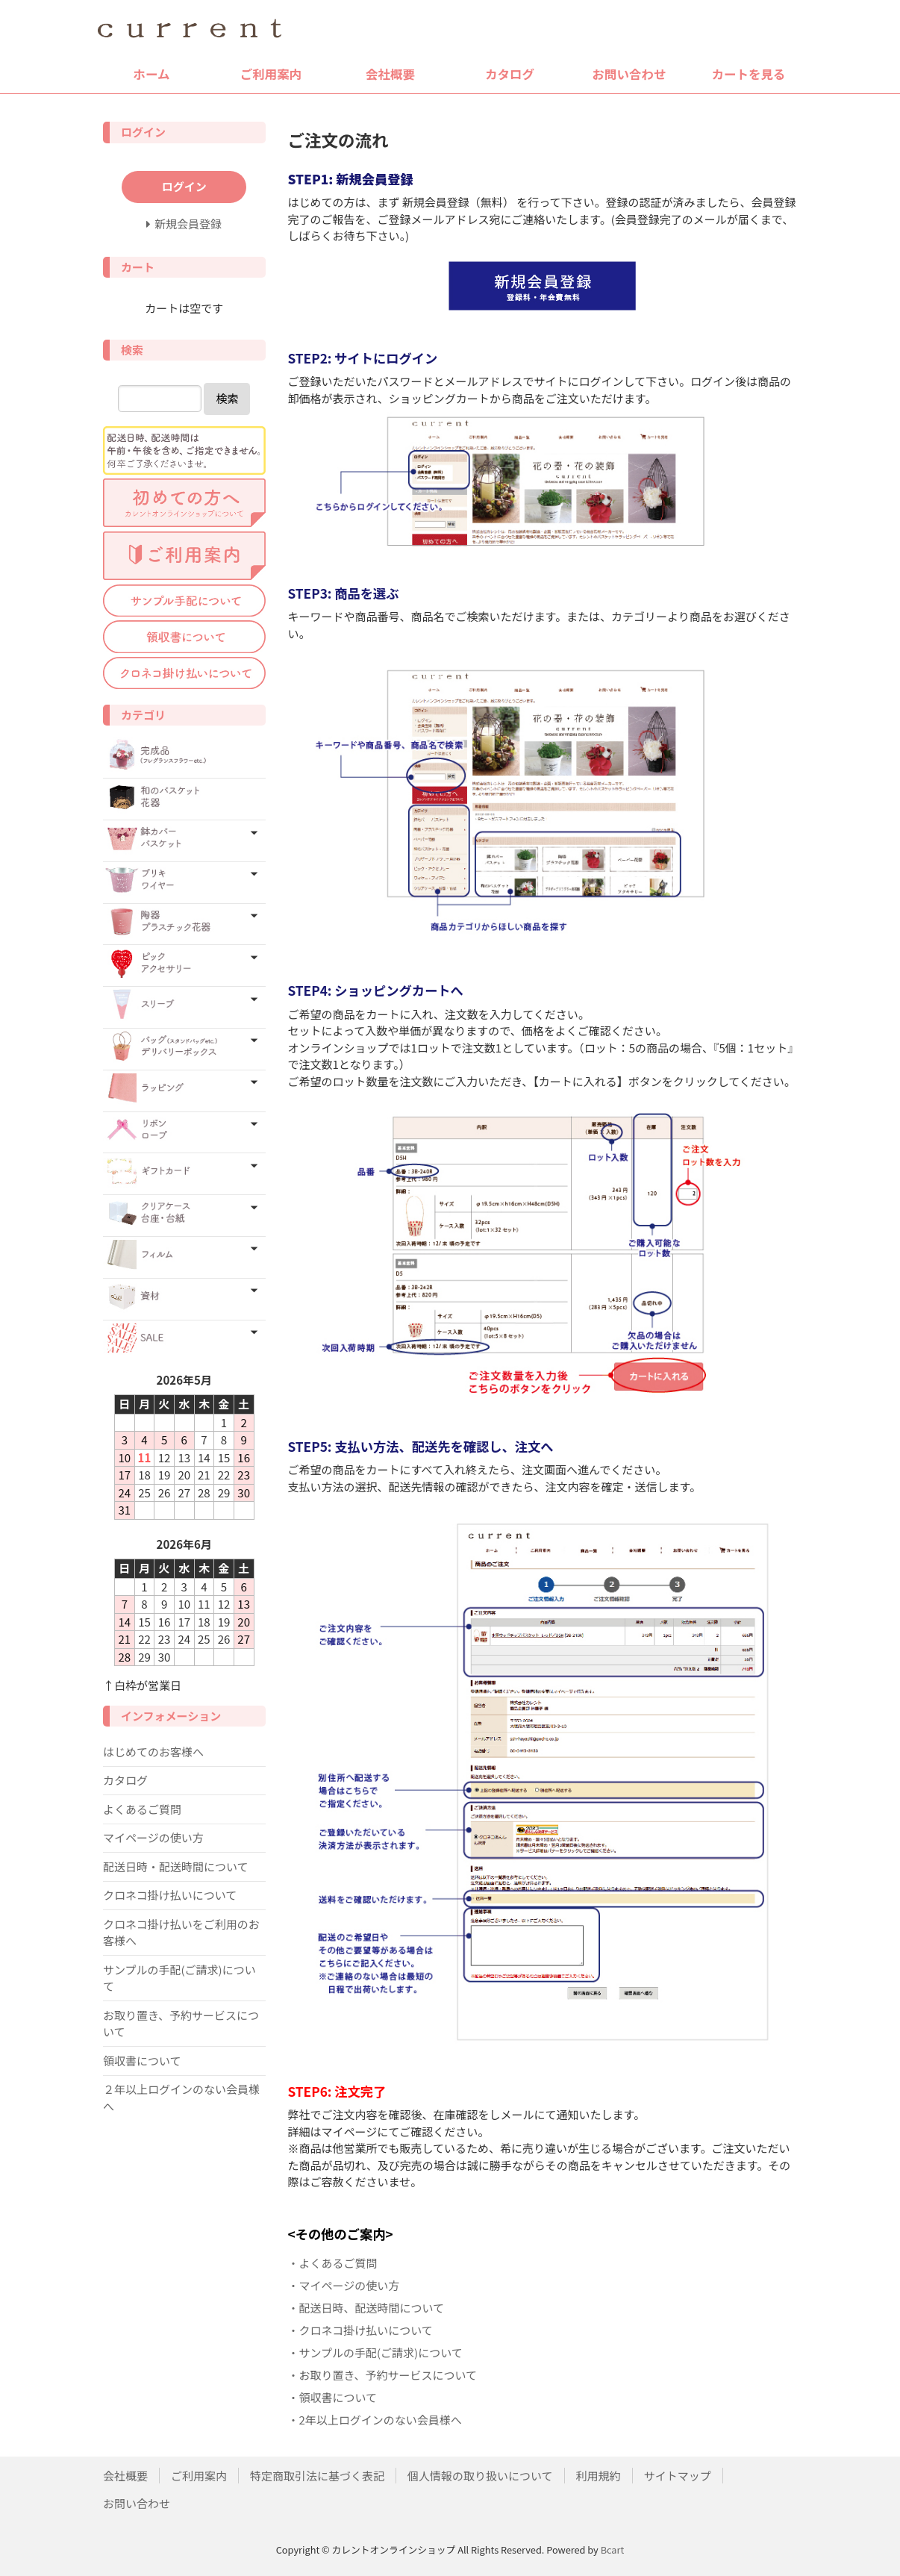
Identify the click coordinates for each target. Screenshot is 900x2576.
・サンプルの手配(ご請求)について (375, 2352)
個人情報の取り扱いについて (480, 2475)
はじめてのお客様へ (153, 1751)
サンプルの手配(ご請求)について (179, 1978)
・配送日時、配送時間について (366, 2307)
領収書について (142, 2060)
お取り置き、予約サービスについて (181, 2023)
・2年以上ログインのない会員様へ (375, 2419)
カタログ (509, 74)
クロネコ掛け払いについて (170, 1895)
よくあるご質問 (142, 1809)
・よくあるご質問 (333, 2263)
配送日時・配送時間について (176, 1866)
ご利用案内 (271, 74)
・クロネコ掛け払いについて (360, 2330)
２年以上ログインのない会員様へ (181, 2097)
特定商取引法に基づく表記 (317, 2475)
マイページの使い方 (153, 1837)
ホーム (151, 74)
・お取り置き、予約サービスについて (383, 2375)
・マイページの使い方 (344, 2285)
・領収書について (333, 2397)
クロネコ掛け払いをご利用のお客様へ (181, 1932)
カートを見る (749, 74)
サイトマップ (677, 2475)
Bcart (613, 2549)
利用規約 (598, 2475)
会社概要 (390, 74)
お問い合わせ (629, 74)
